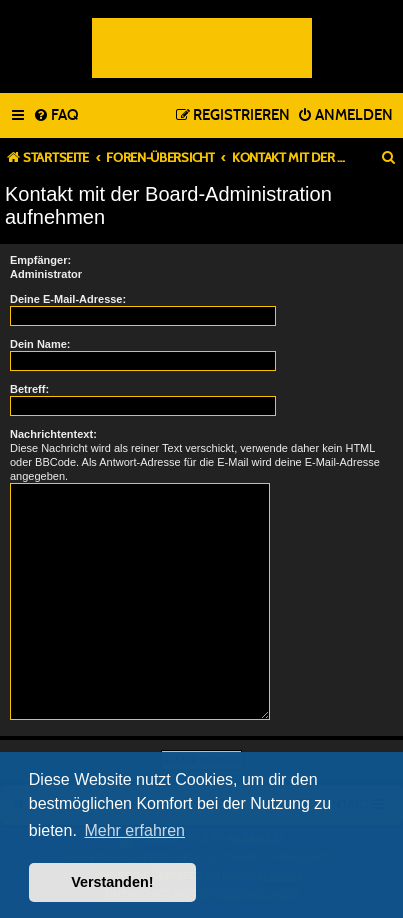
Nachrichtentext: (53, 434)
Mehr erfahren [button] (134, 830)
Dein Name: (40, 344)
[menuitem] (55, 116)
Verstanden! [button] (112, 882)
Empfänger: (40, 260)
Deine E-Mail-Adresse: (68, 299)
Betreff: (29, 389)
